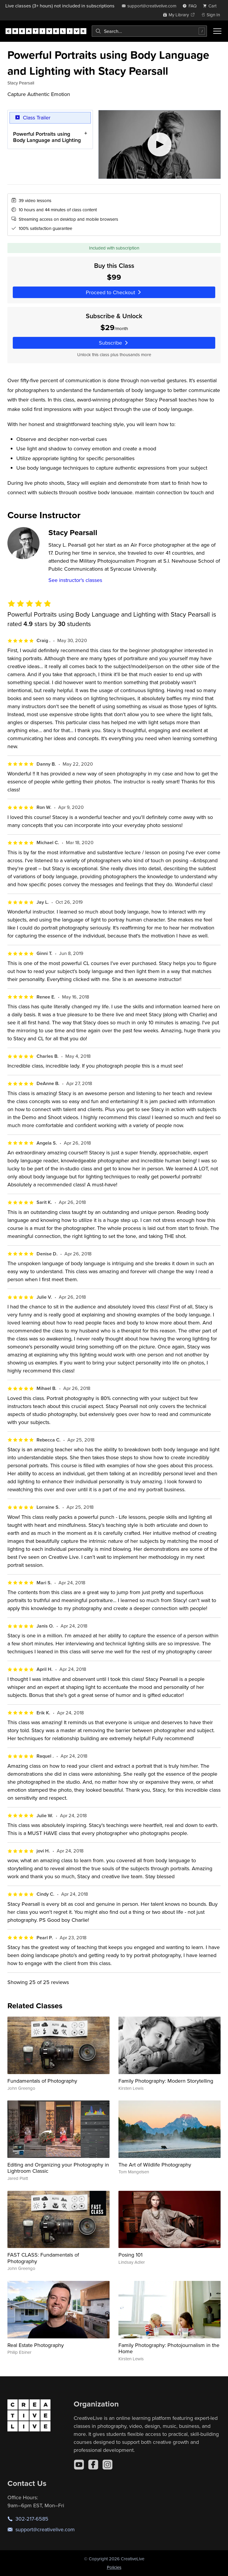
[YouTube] (79, 2464)
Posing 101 (130, 2254)
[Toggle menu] (217, 31)
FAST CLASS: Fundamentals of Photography (43, 2258)
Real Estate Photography (35, 2345)
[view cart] (211, 6)
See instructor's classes (75, 580)
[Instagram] (107, 2464)
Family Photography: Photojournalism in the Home (168, 2348)
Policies (114, 2567)
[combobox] (149, 31)
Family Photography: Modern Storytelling (165, 2080)
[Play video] (160, 144)
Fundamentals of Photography (42, 2080)
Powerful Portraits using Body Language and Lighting (47, 137)
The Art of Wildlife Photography (154, 2164)
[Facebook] (93, 2464)
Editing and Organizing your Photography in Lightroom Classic (58, 2168)
